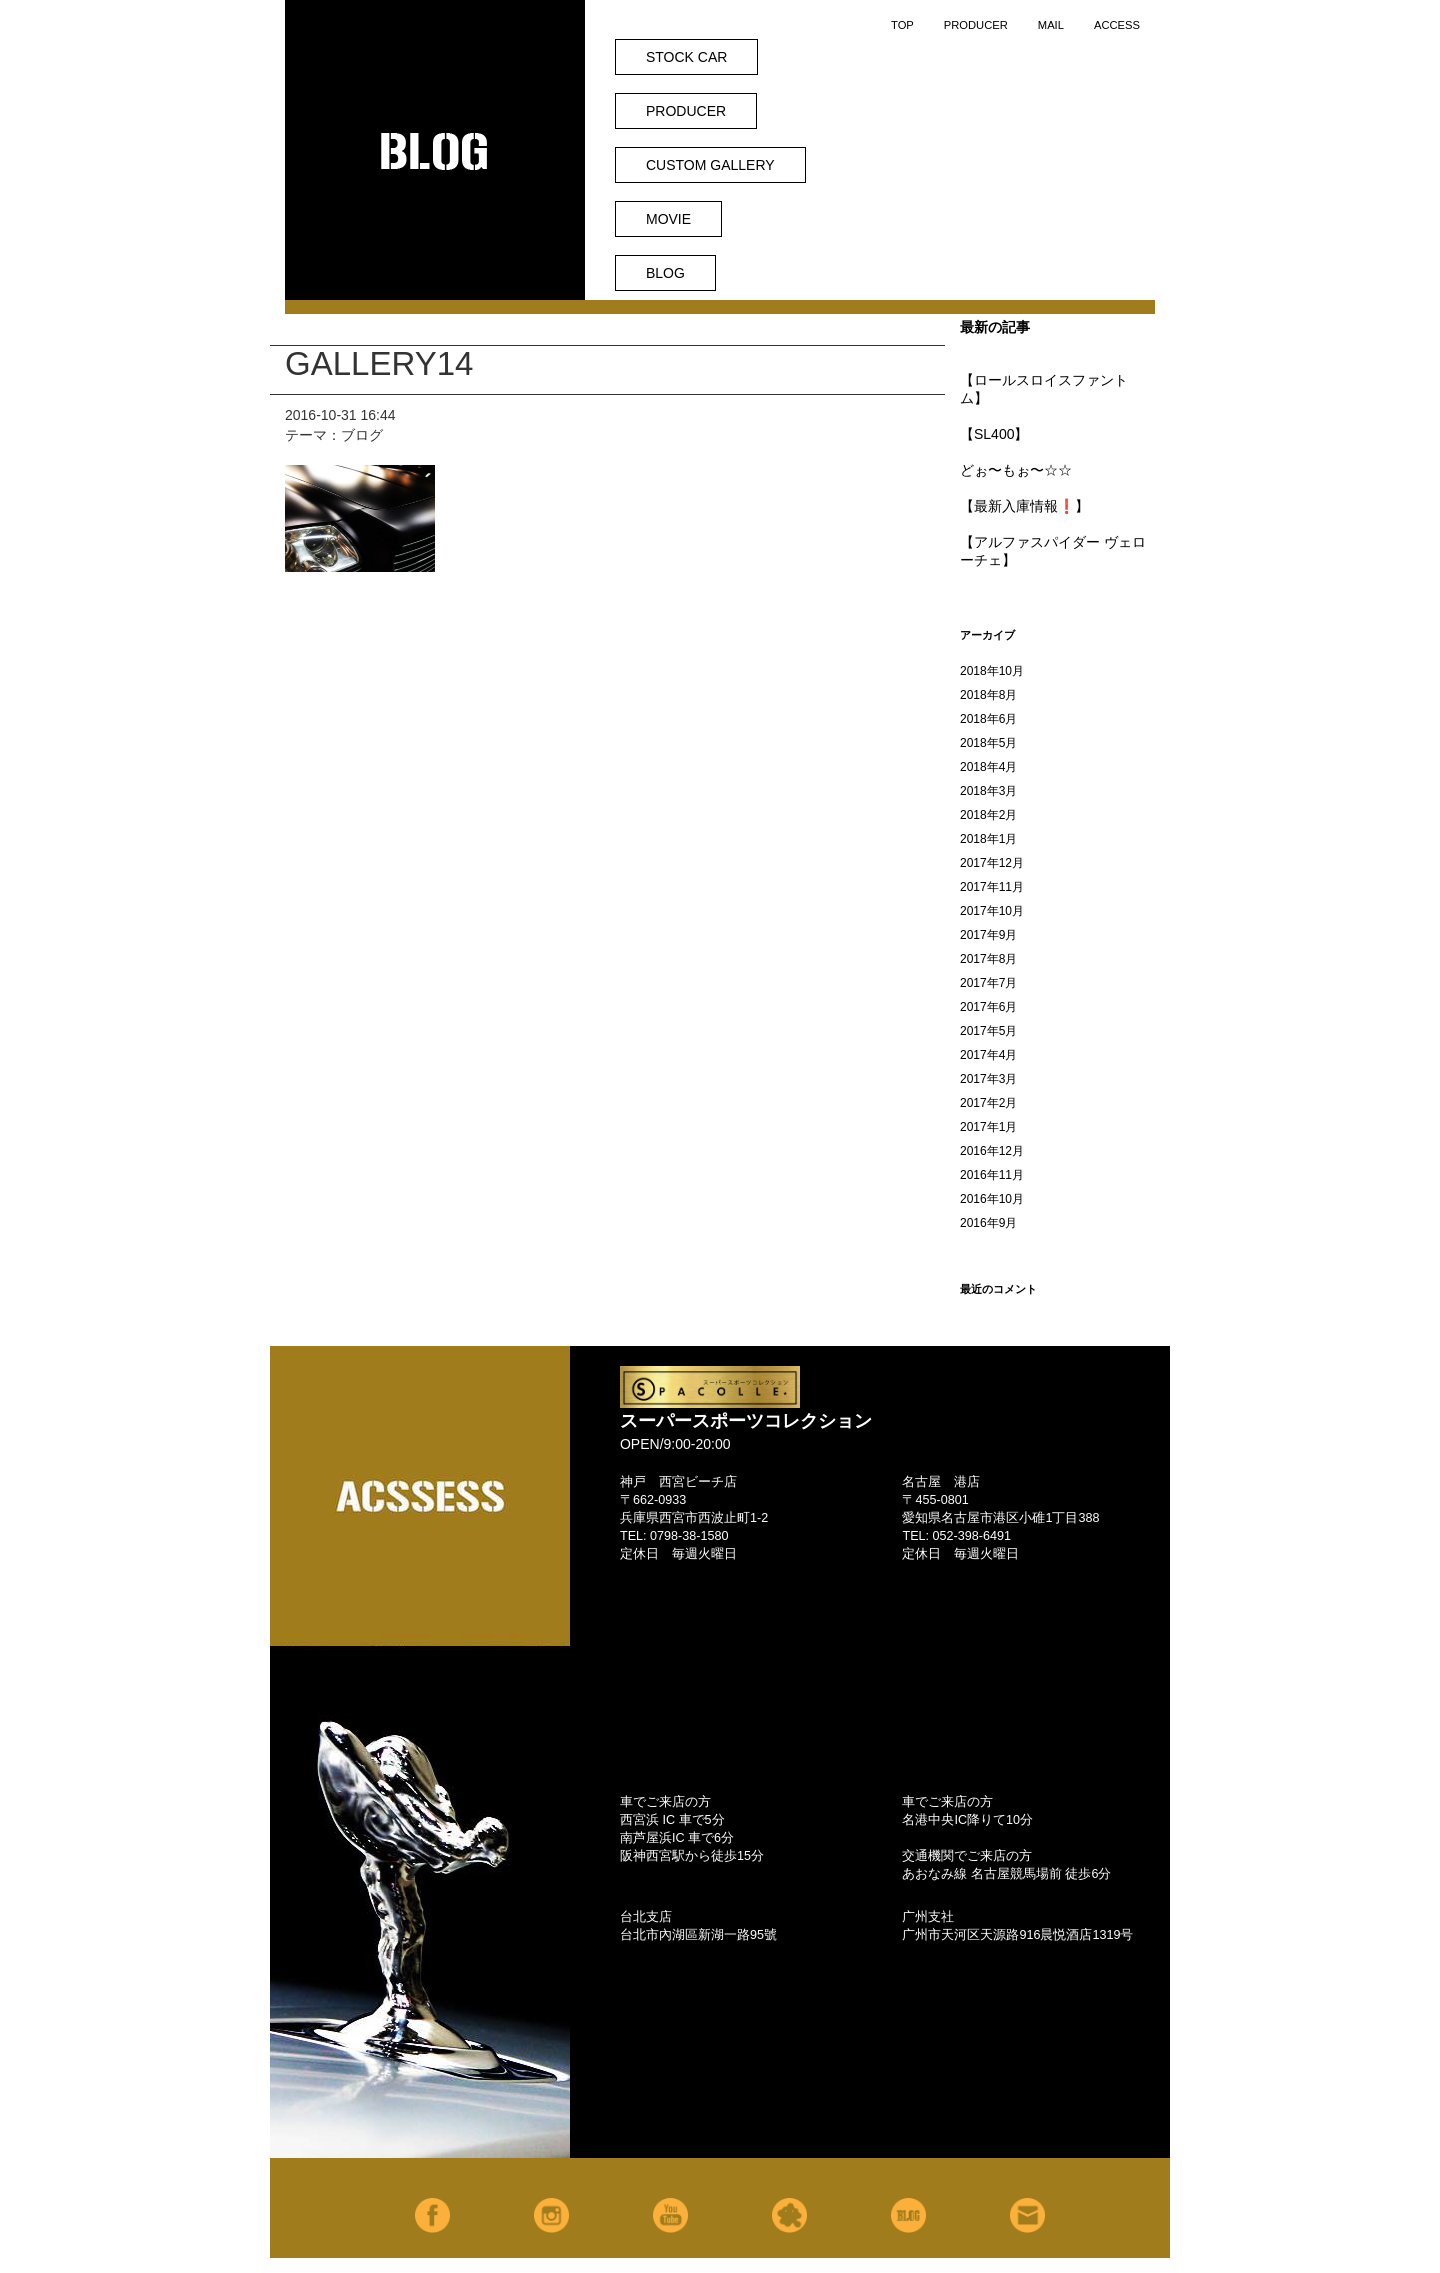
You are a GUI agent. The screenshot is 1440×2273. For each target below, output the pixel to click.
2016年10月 (992, 1199)
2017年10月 (992, 911)
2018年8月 (988, 695)
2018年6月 (988, 719)
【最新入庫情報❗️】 (1024, 506)
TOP (902, 25)
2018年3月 (988, 791)
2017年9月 (988, 935)
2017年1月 (988, 1127)
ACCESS (1117, 25)
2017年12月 (992, 863)
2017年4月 (988, 1055)
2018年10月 (992, 671)
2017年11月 (992, 887)
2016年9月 (988, 1223)
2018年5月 (988, 743)
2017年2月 (988, 1103)
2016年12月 (992, 1151)
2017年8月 (988, 959)
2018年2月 (988, 815)
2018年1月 (988, 839)
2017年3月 (988, 1079)
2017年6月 (988, 1007)
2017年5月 (988, 1031)
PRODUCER (976, 25)
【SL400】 (994, 434)
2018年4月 (988, 767)
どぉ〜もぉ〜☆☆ (1016, 470)
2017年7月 (988, 983)
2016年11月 (992, 1175)
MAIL (1051, 25)
